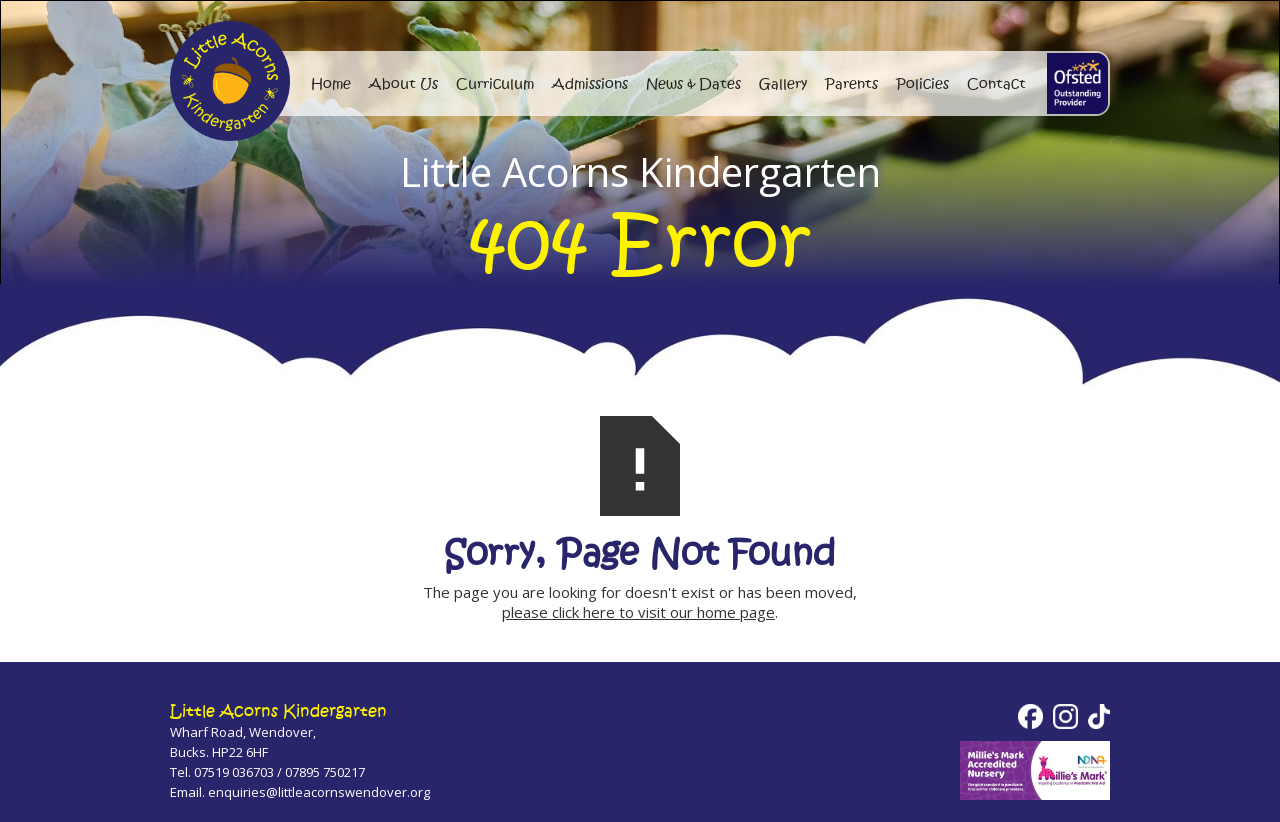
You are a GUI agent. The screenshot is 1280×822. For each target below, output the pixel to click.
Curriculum (495, 83)
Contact (996, 83)
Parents (851, 83)
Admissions (590, 83)
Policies (922, 83)
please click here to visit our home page (638, 612)
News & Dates (693, 83)
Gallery (783, 83)
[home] (1078, 83)
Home (331, 83)
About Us (403, 83)
